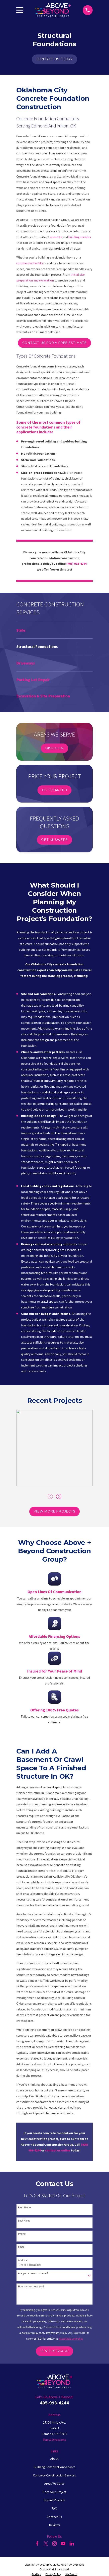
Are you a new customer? (33, 2273)
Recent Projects (54, 2500)
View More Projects (54, 1511)
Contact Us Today (54, 59)
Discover (54, 748)
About (54, 2458)
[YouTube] (63, 2543)
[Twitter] (46, 2543)
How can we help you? (31, 2286)
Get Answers (54, 840)
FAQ (54, 2508)
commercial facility (29, 263)
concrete (56, 237)
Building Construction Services (54, 2467)
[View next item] (58, 1496)
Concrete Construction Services (54, 2475)
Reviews (54, 2525)
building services (79, 237)
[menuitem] (54, 630)
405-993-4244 (54, 2403)
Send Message (54, 2351)
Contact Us (54, 2517)
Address (23, 2260)
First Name (24, 2207)
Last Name (24, 2220)
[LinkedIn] (72, 2543)
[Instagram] (54, 2543)
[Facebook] (37, 2543)
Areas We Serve (54, 2483)
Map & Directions (54, 2440)
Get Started (54, 790)
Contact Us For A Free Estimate (54, 343)
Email (21, 2247)
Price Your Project (54, 2492)
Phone (22, 2233)
